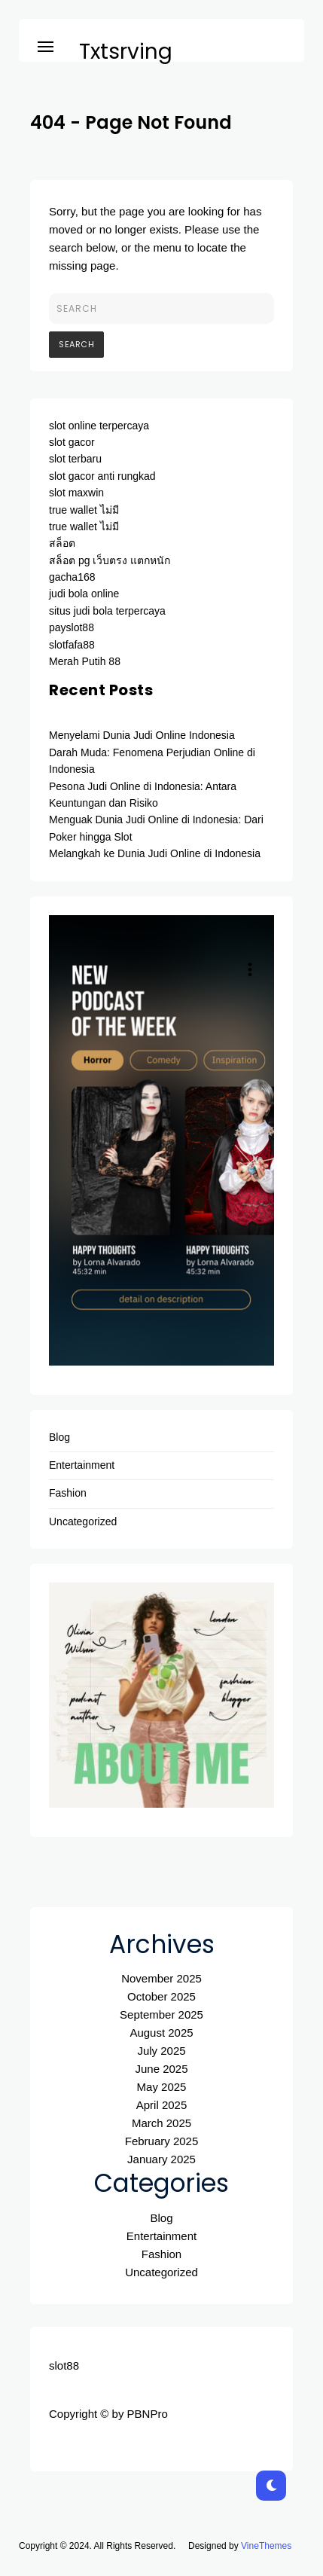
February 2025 (162, 2141)
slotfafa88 (72, 645)
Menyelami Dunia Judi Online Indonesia (142, 735)
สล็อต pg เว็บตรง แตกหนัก (109, 560)
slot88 (64, 2365)
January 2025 (161, 2159)
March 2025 (161, 2123)
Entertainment (81, 1465)
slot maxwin (76, 493)
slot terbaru (75, 459)
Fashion (68, 1493)
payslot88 (71, 627)
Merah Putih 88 (84, 661)
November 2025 (161, 1978)
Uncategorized (83, 1521)
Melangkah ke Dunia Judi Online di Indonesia (155, 853)
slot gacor (72, 442)
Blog (59, 1437)
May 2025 (162, 2086)
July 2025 (161, 2050)
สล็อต (62, 543)
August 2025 (161, 2032)
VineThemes (266, 2546)
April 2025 (161, 2104)
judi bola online (84, 594)
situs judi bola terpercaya (107, 611)
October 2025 (161, 1996)
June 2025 (161, 2068)
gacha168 (72, 577)
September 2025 (161, 2014)
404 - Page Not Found (131, 122)
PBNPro (147, 2413)
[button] (45, 44)
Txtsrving (125, 52)
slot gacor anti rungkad (102, 476)
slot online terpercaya (99, 426)
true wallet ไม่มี (84, 510)
